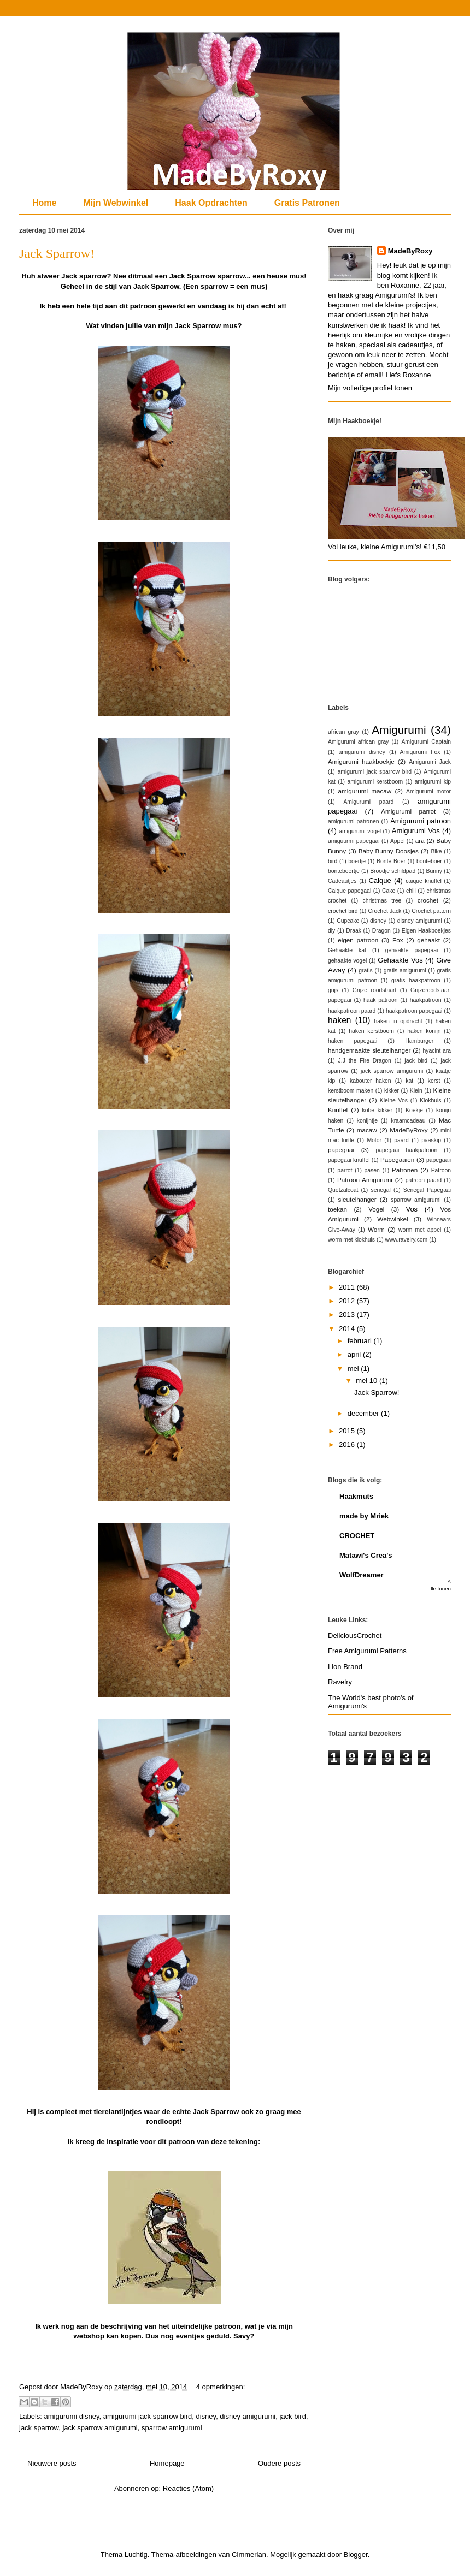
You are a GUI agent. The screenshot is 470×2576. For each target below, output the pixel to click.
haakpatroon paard (351, 1011)
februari (361, 1341)
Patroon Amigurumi (364, 1179)
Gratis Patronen (307, 202)
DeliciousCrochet (354, 1635)
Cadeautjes (342, 881)
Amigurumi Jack (430, 762)
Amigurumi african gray (358, 742)
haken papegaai (352, 1041)
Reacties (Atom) (188, 2488)
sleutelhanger (357, 1199)
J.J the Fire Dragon (364, 1061)
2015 (348, 1431)
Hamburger (419, 1041)
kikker (391, 1091)
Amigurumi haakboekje (361, 761)
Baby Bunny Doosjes (389, 850)
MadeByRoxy (410, 251)
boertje (357, 861)
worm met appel (419, 1230)
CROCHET (356, 1536)
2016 (348, 1444)
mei (354, 1368)
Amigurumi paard (368, 802)
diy (331, 931)
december (364, 1413)
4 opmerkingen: (220, 2387)
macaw (367, 1129)
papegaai (341, 1149)
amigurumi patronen (353, 821)
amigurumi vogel (360, 831)
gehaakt (428, 939)
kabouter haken (370, 1081)
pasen (372, 1170)
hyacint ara (437, 1051)
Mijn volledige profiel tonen (370, 388)
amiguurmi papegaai (354, 841)
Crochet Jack (384, 911)
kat (409, 1081)
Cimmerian (249, 2554)
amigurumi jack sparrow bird (147, 2416)
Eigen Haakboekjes (426, 931)
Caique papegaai (349, 891)
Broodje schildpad (392, 871)
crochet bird (343, 911)
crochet (428, 900)
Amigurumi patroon (420, 821)
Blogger (356, 2554)
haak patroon (380, 1000)
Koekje (414, 1110)
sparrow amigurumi (172, 2428)
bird (332, 861)
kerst (434, 1081)
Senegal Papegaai (427, 1190)
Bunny (434, 871)
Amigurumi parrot (408, 811)
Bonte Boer (391, 861)
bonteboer (429, 861)
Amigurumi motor (428, 791)
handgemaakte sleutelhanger (369, 1050)
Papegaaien (397, 1159)
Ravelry (340, 1682)
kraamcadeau (408, 1121)
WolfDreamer (361, 1575)
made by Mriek (364, 1516)
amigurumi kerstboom (375, 782)
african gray (343, 732)
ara (420, 840)
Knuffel (338, 1109)
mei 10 (367, 1380)
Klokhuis (430, 1100)
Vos (412, 1209)
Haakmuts (356, 1496)
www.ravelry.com (406, 1240)
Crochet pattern (431, 911)
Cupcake (348, 921)
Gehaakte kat (347, 950)
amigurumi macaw (365, 790)
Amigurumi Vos (416, 831)
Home (44, 202)
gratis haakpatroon (415, 980)
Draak (353, 931)
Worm (376, 1229)
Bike (436, 851)
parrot (344, 1170)
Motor (374, 1140)
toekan (337, 1209)
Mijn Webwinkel (115, 202)
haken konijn (423, 1031)
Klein (416, 1091)
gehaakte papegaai (411, 950)
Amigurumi (399, 729)
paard (401, 1140)
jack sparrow (38, 2428)
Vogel (376, 1209)
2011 (348, 1287)
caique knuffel (424, 881)
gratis (365, 971)
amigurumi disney (71, 2416)
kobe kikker (377, 1110)
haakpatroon (426, 1000)
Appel (397, 841)
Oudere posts (279, 2463)
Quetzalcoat (343, 1190)
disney (206, 2416)
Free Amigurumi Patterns (367, 1651)
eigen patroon (358, 939)
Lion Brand (345, 1667)
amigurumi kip (433, 782)
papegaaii (438, 1160)
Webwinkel (392, 1218)
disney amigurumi (247, 2416)
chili (411, 891)
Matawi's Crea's (365, 1555)
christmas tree (382, 901)
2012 (348, 1301)
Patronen (405, 1169)
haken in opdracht (398, 1021)
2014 (348, 1329)
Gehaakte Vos (400, 960)
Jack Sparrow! (57, 253)
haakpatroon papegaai (414, 1011)
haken (339, 1020)
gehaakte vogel (347, 961)
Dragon (381, 931)
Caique (379, 880)
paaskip (431, 1140)
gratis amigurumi (405, 971)
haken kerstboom (371, 1031)
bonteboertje (344, 871)
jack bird (292, 2416)
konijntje (367, 1121)
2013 (348, 1314)
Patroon (441, 1170)
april (355, 1354)
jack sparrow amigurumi (99, 2428)
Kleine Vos (394, 1100)
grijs (333, 990)
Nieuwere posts (52, 2463)
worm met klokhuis (351, 1240)
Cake (388, 891)
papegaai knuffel (349, 1160)
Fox (397, 939)
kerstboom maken (350, 1091)
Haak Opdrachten (211, 202)
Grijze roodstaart (374, 990)
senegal (380, 1190)
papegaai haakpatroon (406, 1150)
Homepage (167, 2463)
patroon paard (424, 1180)
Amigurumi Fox (420, 752)
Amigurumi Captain (426, 742)
